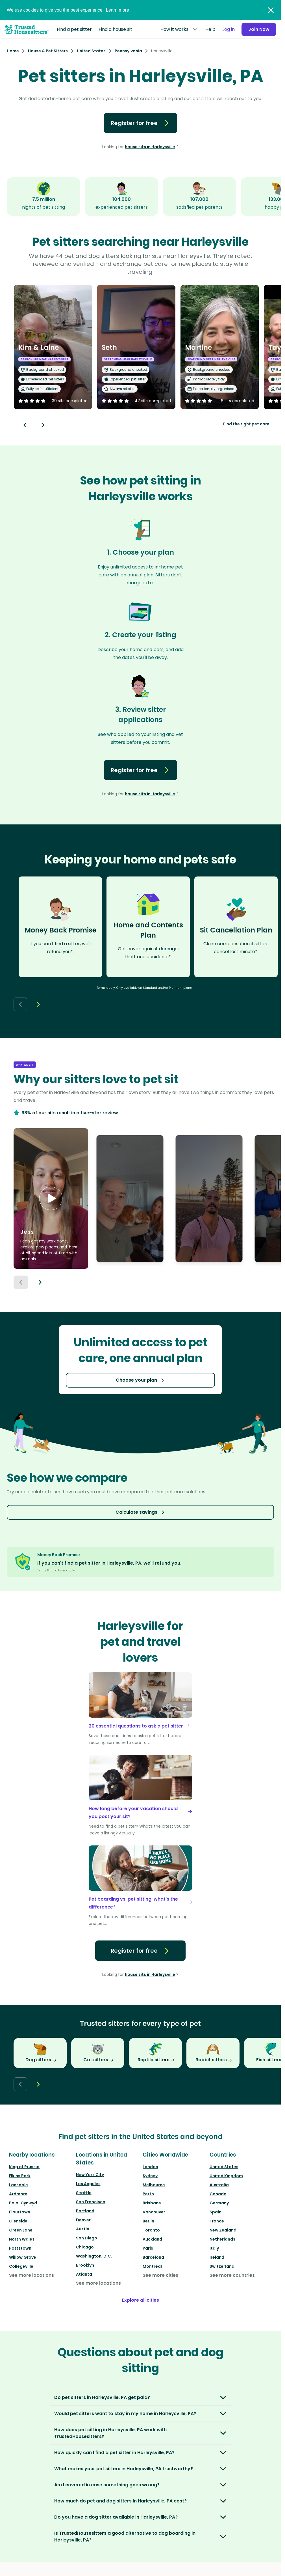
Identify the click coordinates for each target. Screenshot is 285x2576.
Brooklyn (85, 2265)
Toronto (151, 2230)
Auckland (152, 2239)
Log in (228, 29)
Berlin (148, 2221)
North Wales (21, 2239)
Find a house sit (115, 29)
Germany (219, 2203)
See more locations (31, 2275)
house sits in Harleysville (150, 147)
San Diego (86, 2238)
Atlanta (84, 2274)
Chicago (85, 2247)
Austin (82, 2229)
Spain (215, 2212)
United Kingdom (226, 2176)
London (150, 2167)
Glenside (18, 2221)
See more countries (232, 2275)
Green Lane (20, 2230)
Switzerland (222, 2266)
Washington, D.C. (94, 2256)
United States (224, 2167)
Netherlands (222, 2239)
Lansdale (18, 2185)
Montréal (152, 2266)
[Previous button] (21, 1282)
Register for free (140, 123)
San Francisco (90, 2202)
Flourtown (19, 2212)
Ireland (217, 2257)
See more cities (160, 2275)
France (217, 2221)
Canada (218, 2194)
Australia (219, 2185)
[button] (51, 1198)
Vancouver (154, 2212)
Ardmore (18, 2194)
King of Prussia (24, 2167)
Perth (148, 2194)
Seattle (84, 2193)
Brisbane (152, 2203)
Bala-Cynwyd (23, 2203)
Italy (214, 2248)
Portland (85, 2211)
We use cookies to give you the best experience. (68, 10)
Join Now (258, 29)
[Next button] (43, 425)
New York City (90, 2174)
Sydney (150, 2176)
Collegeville (21, 2266)
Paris (148, 2248)
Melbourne (154, 2185)
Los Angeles (88, 2184)
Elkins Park (20, 2176)
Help (210, 29)
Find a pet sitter (74, 29)
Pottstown (20, 2248)
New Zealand (223, 2230)
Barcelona (153, 2257)
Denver (83, 2220)
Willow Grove (22, 2257)
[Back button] (25, 425)
